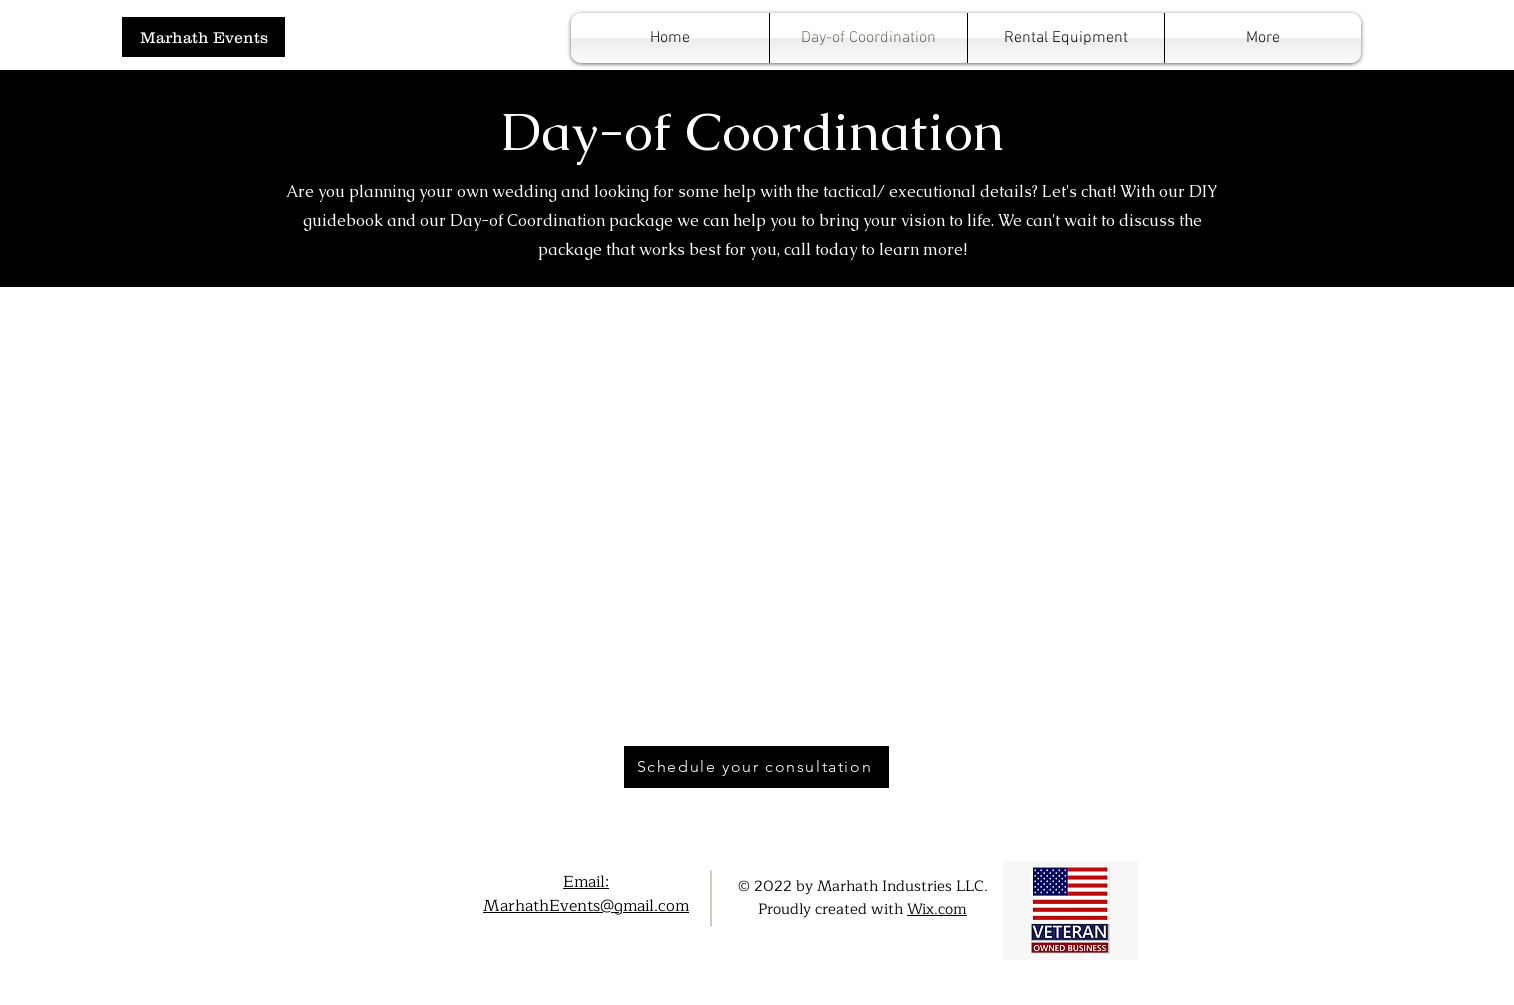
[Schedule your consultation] (756, 767)
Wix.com (937, 909)
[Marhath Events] (203, 37)
